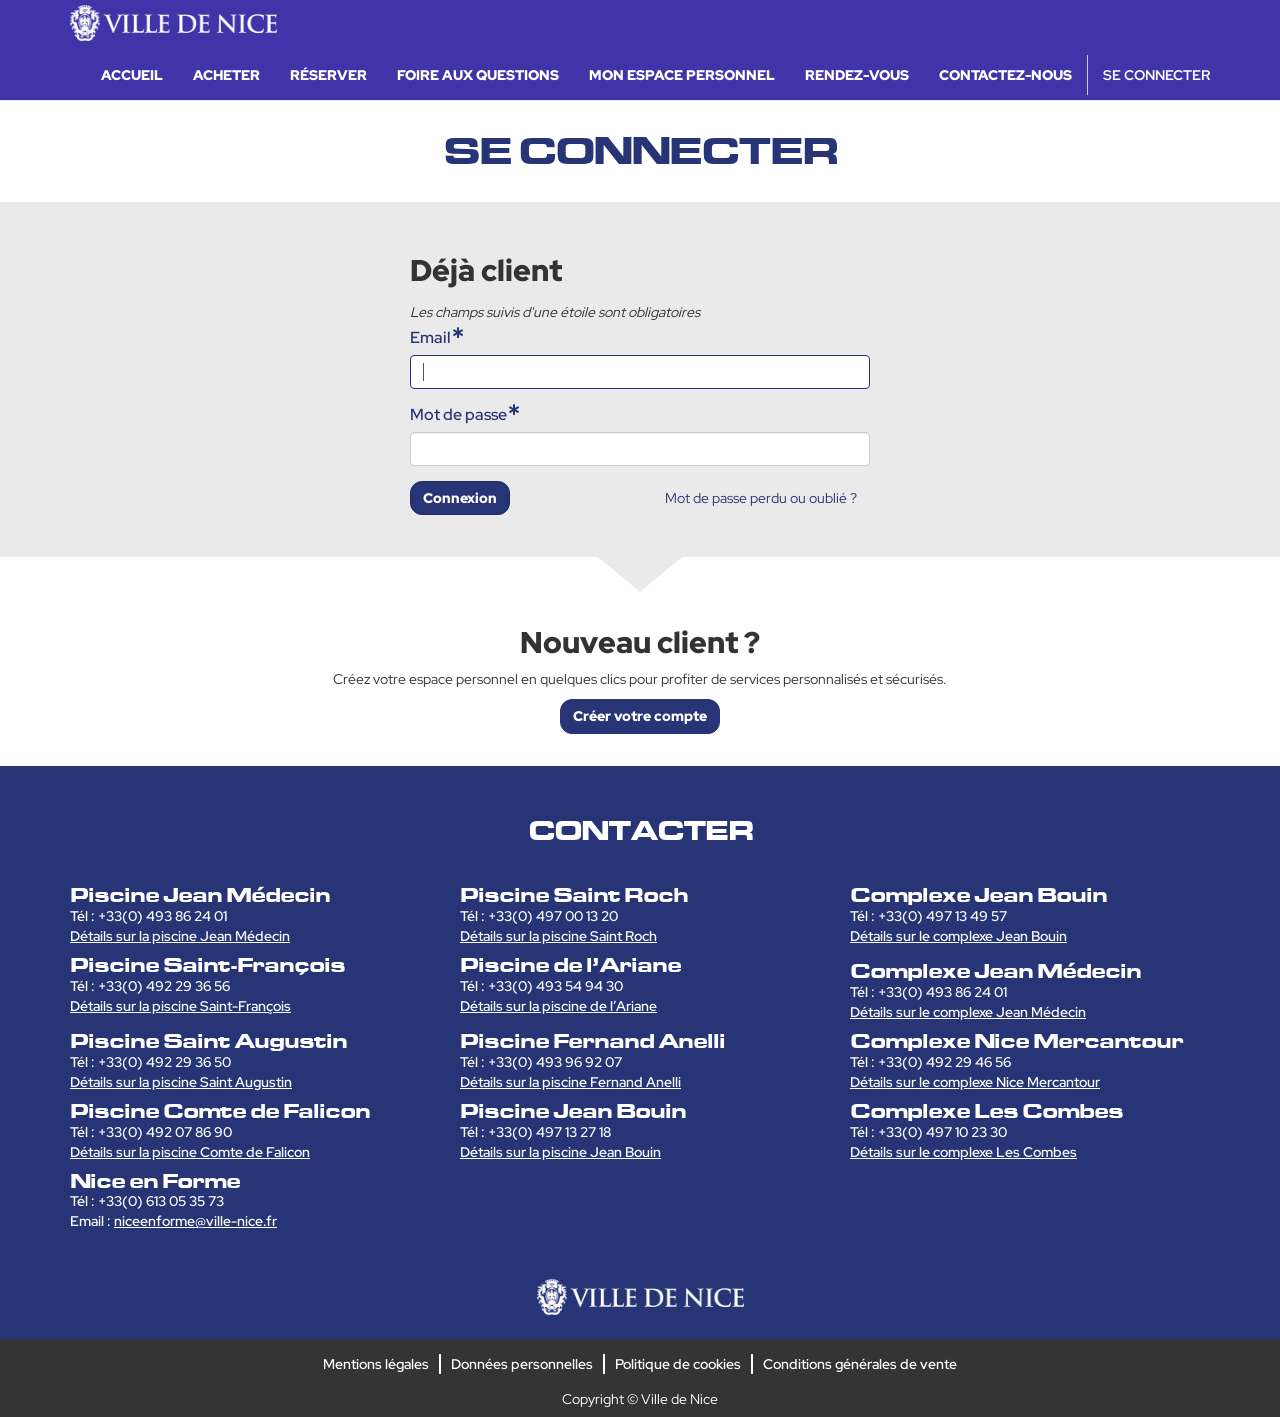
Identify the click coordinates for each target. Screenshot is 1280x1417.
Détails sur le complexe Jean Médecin (968, 1012)
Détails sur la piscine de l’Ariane (558, 1006)
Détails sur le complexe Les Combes (963, 1152)
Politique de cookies (678, 1364)
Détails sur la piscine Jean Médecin (180, 936)
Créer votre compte (640, 716)
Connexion (460, 498)
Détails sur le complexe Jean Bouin (958, 936)
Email (430, 337)
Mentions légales (376, 1364)
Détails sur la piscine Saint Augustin (181, 1082)
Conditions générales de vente (860, 1364)
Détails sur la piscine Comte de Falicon (190, 1152)
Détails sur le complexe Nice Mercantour (975, 1082)
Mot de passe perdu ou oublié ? (761, 498)
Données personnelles (522, 1364)
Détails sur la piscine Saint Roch (558, 936)
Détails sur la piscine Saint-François (180, 1006)
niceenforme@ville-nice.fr (195, 1221)
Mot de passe (458, 414)
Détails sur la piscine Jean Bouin (560, 1152)
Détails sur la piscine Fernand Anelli (570, 1082)
